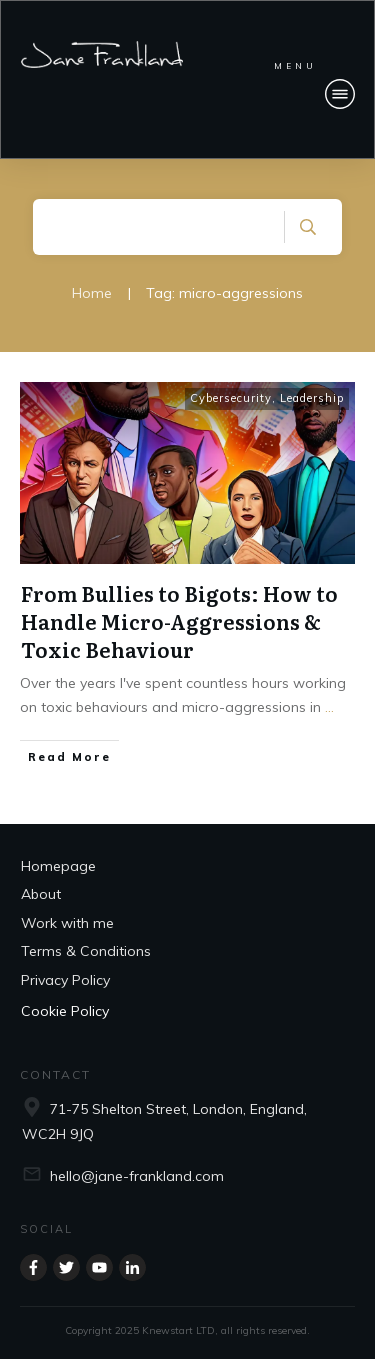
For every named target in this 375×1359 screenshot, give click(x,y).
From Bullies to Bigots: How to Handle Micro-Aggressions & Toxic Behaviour (179, 621)
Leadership (312, 398)
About (41, 894)
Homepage (58, 866)
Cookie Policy (65, 1011)
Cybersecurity (231, 398)
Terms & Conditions (86, 951)
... (329, 707)
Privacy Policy (65, 980)
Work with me (67, 923)
